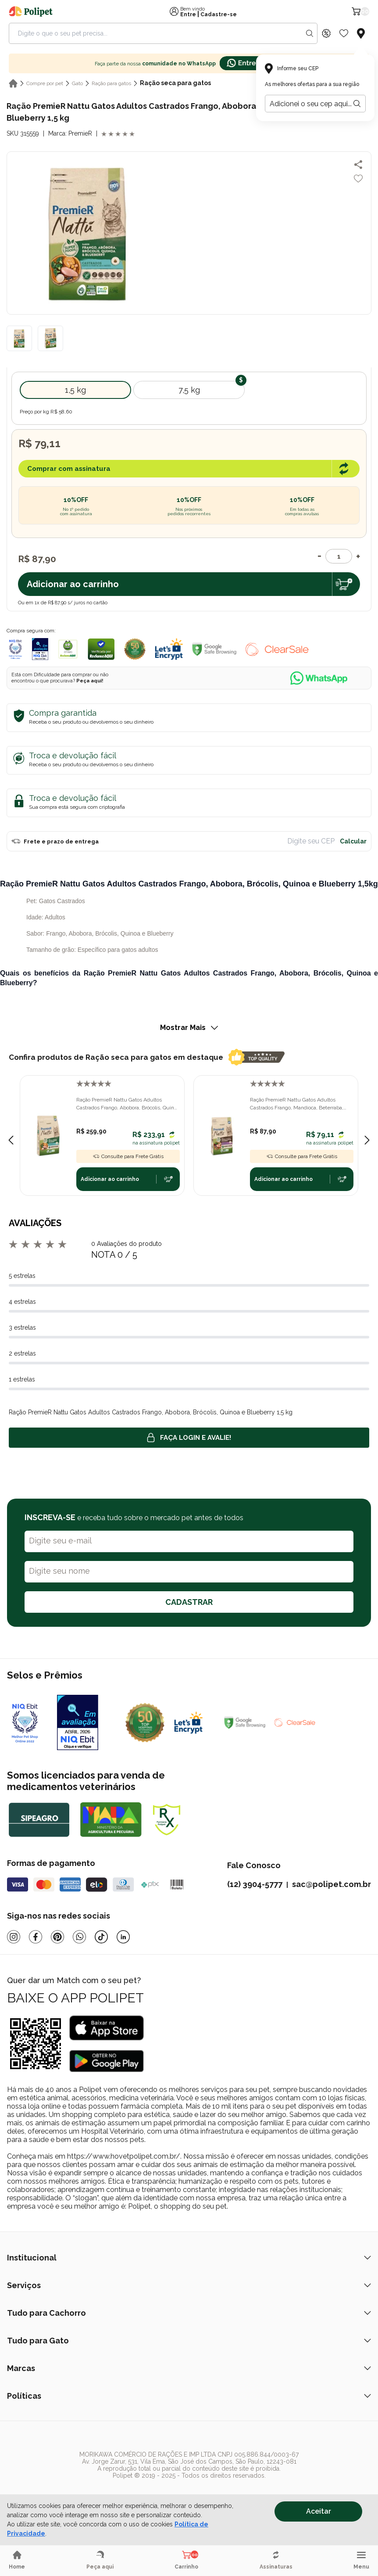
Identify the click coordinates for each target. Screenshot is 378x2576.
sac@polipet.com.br (331, 1884)
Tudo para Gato (189, 2340)
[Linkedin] (123, 1937)
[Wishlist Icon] (344, 33)
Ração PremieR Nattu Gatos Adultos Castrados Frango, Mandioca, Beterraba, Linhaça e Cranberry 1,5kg (296, 1104)
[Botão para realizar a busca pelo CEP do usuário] (357, 103)
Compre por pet (44, 83)
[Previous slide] (11, 1140)
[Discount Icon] (326, 33)
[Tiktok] (101, 1937)
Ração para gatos (111, 83)
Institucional (189, 2257)
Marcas (189, 2368)
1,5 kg (75, 390)
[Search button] (309, 33)
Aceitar (318, 2511)
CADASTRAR (189, 1602)
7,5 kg (189, 390)
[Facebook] (35, 1937)
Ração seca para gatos (175, 82)
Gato (77, 83)
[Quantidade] (338, 556)
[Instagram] (13, 1937)
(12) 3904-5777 (254, 1884)
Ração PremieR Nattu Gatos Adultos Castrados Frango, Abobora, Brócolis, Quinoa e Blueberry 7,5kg (127, 1104)
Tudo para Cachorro (189, 2313)
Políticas (189, 2395)
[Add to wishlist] (358, 178)
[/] (167, 2492)
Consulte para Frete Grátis (128, 1156)
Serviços (189, 2285)
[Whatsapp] (79, 1937)
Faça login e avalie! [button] (189, 1437)
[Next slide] (367, 1140)
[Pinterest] (57, 1937)
